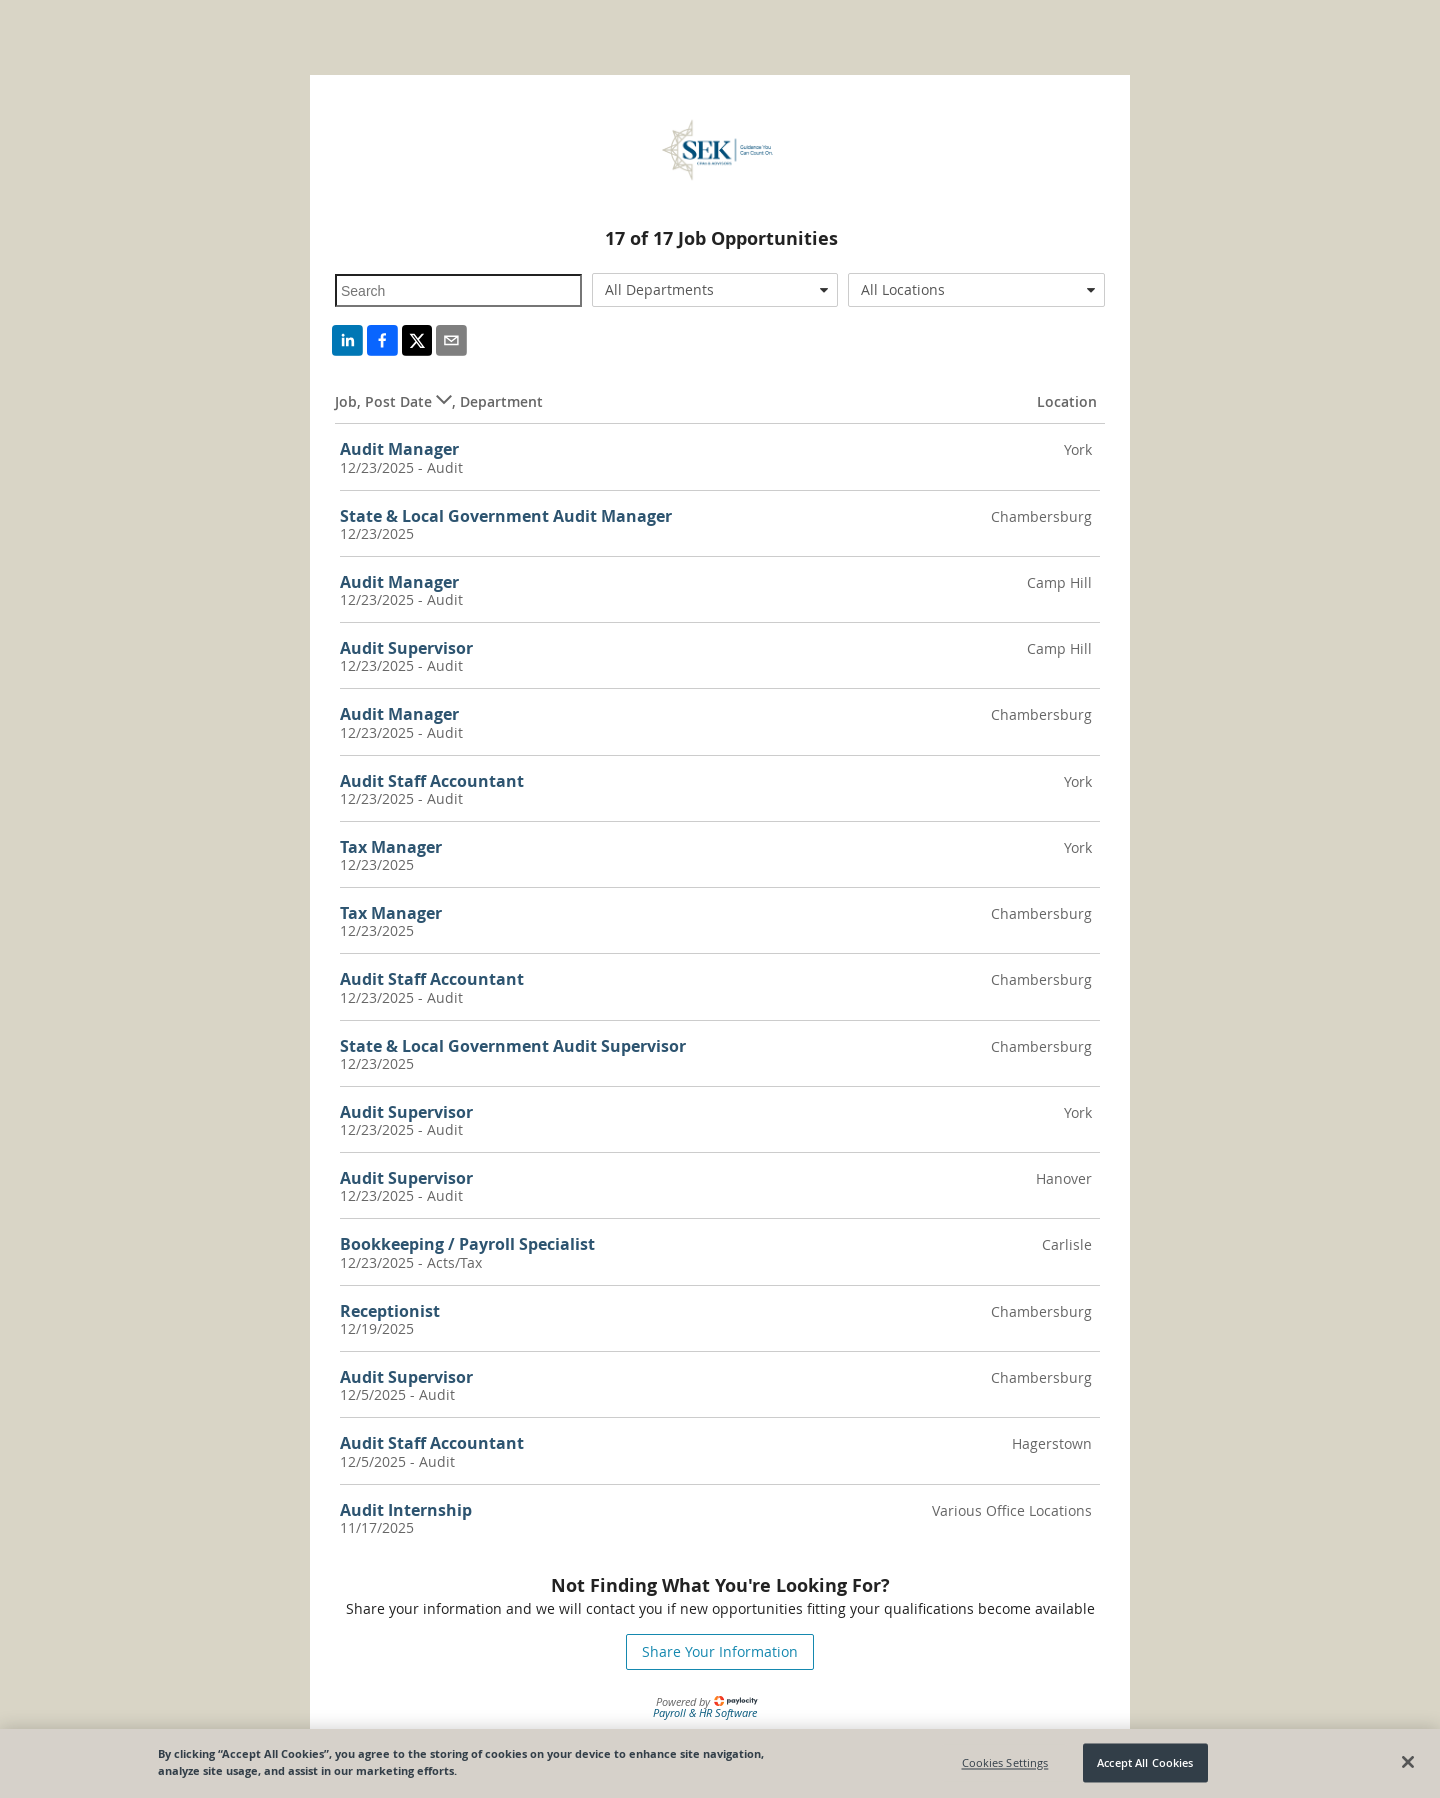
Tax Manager (391, 847)
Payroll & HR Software (705, 1712)
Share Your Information (720, 1651)
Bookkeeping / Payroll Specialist (467, 1244)
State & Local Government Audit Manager (506, 516)
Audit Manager (399, 449)
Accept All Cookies (1145, 1768)
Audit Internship (406, 1510)
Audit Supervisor (406, 648)
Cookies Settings (1005, 1768)
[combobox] (715, 290)
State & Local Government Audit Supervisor (513, 1046)
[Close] (1408, 1768)
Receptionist (390, 1311)
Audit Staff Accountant (432, 781)
